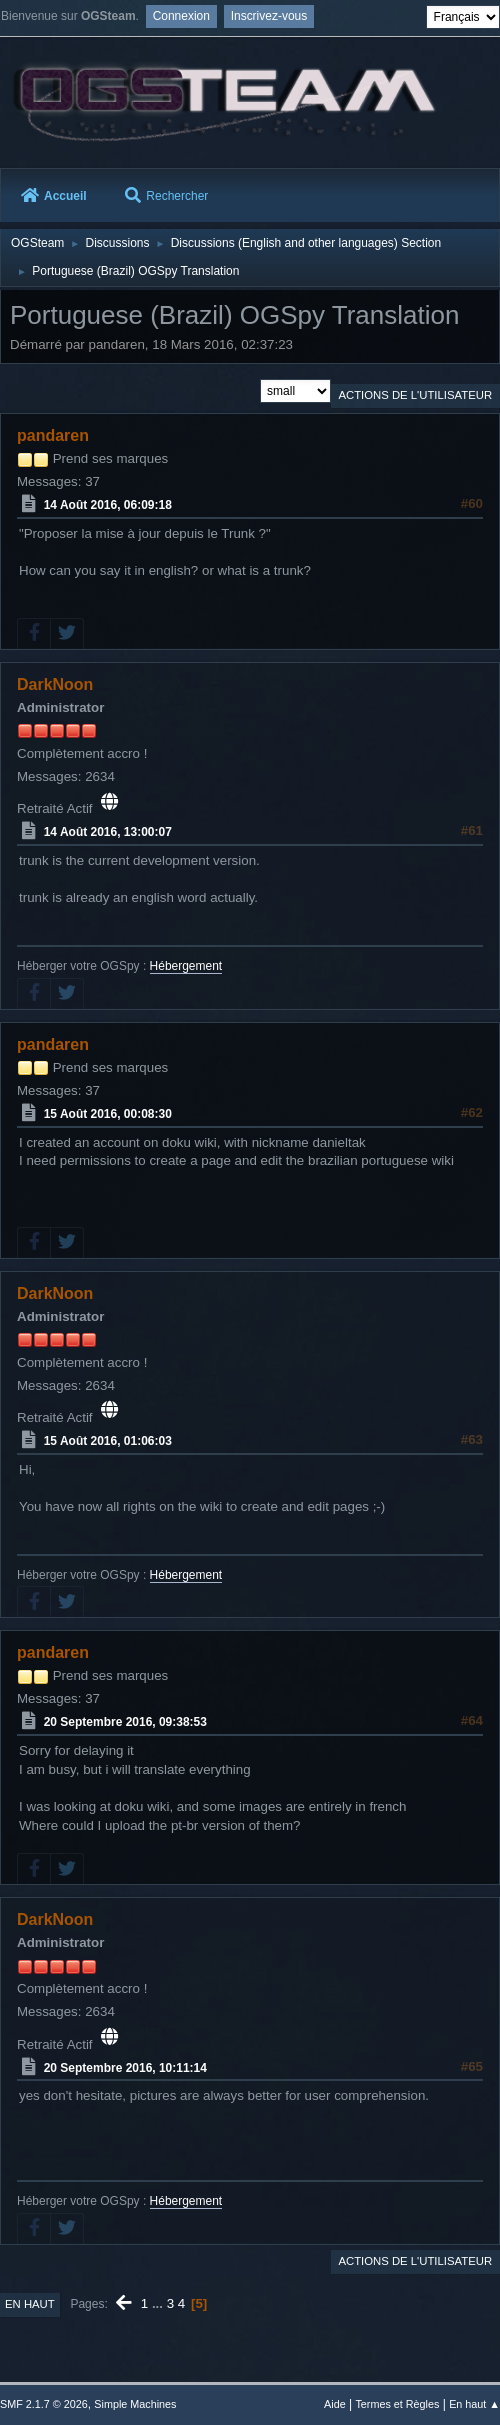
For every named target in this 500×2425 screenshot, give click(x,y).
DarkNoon (55, 684)
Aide (335, 2404)
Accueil (54, 195)
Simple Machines (135, 2404)
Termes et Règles (397, 2404)
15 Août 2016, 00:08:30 (108, 1114)
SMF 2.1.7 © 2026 (44, 2404)
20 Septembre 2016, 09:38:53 (125, 1722)
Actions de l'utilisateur (415, 395)
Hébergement (186, 966)
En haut (30, 2304)
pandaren (53, 435)
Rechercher (166, 195)
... (159, 2303)
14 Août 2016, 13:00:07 (108, 832)
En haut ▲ (474, 2404)
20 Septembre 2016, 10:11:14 (125, 2067)
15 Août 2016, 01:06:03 (108, 1441)
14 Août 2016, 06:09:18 (108, 505)
